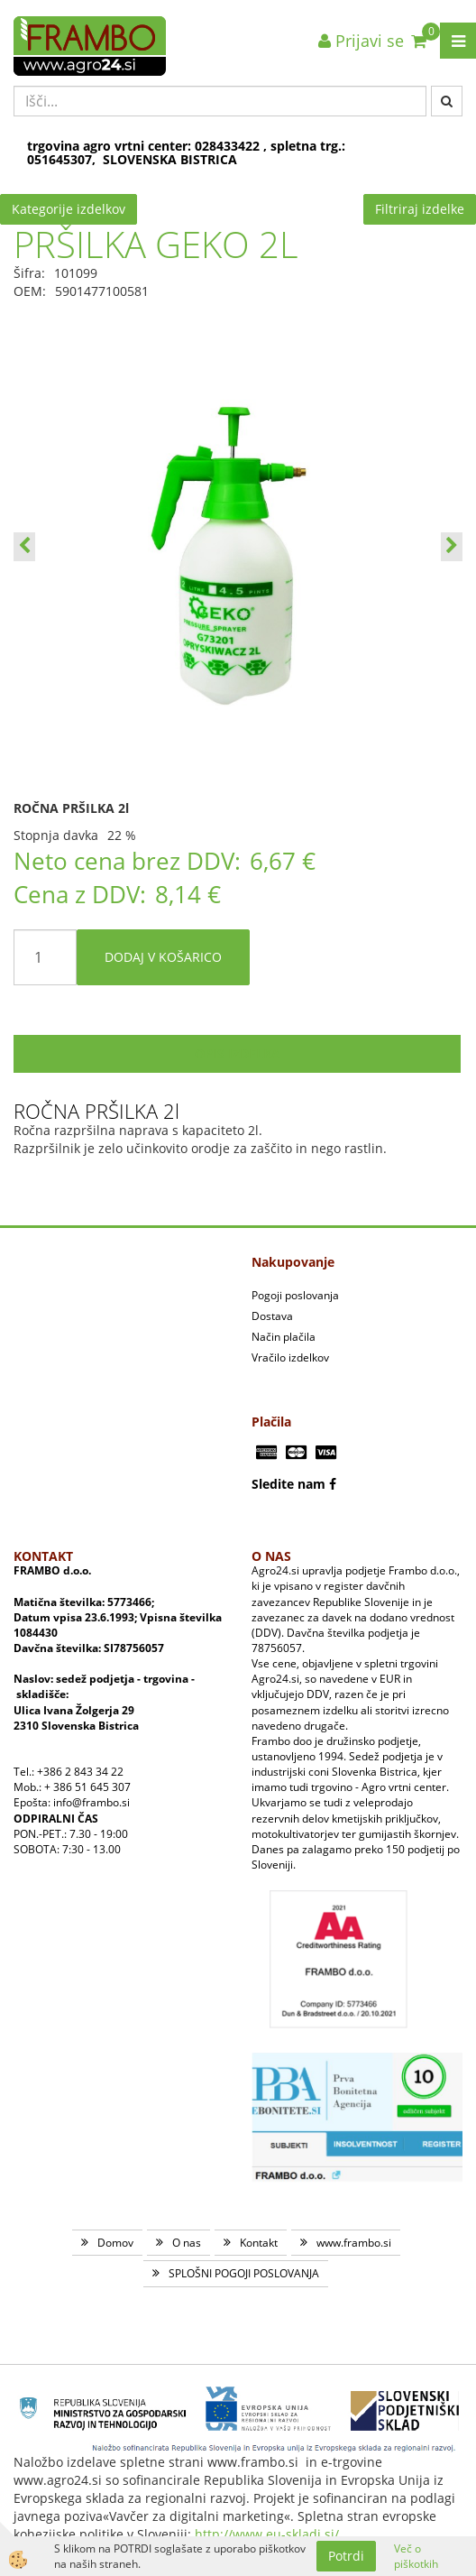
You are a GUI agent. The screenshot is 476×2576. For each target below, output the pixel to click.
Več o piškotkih (416, 2556)
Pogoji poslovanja (295, 1295)
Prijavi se (361, 40)
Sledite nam (288, 1483)
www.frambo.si (353, 2242)
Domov (115, 2242)
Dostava (272, 1316)
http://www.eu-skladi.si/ (267, 2534)
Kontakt (259, 2242)
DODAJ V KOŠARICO (163, 956)
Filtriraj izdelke (419, 208)
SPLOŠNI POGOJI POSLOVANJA (244, 2273)
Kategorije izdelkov (68, 208)
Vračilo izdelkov (290, 1357)
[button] (451, 546)
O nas (186, 2242)
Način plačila (284, 1336)
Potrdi (346, 2555)
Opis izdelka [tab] (237, 1053)
